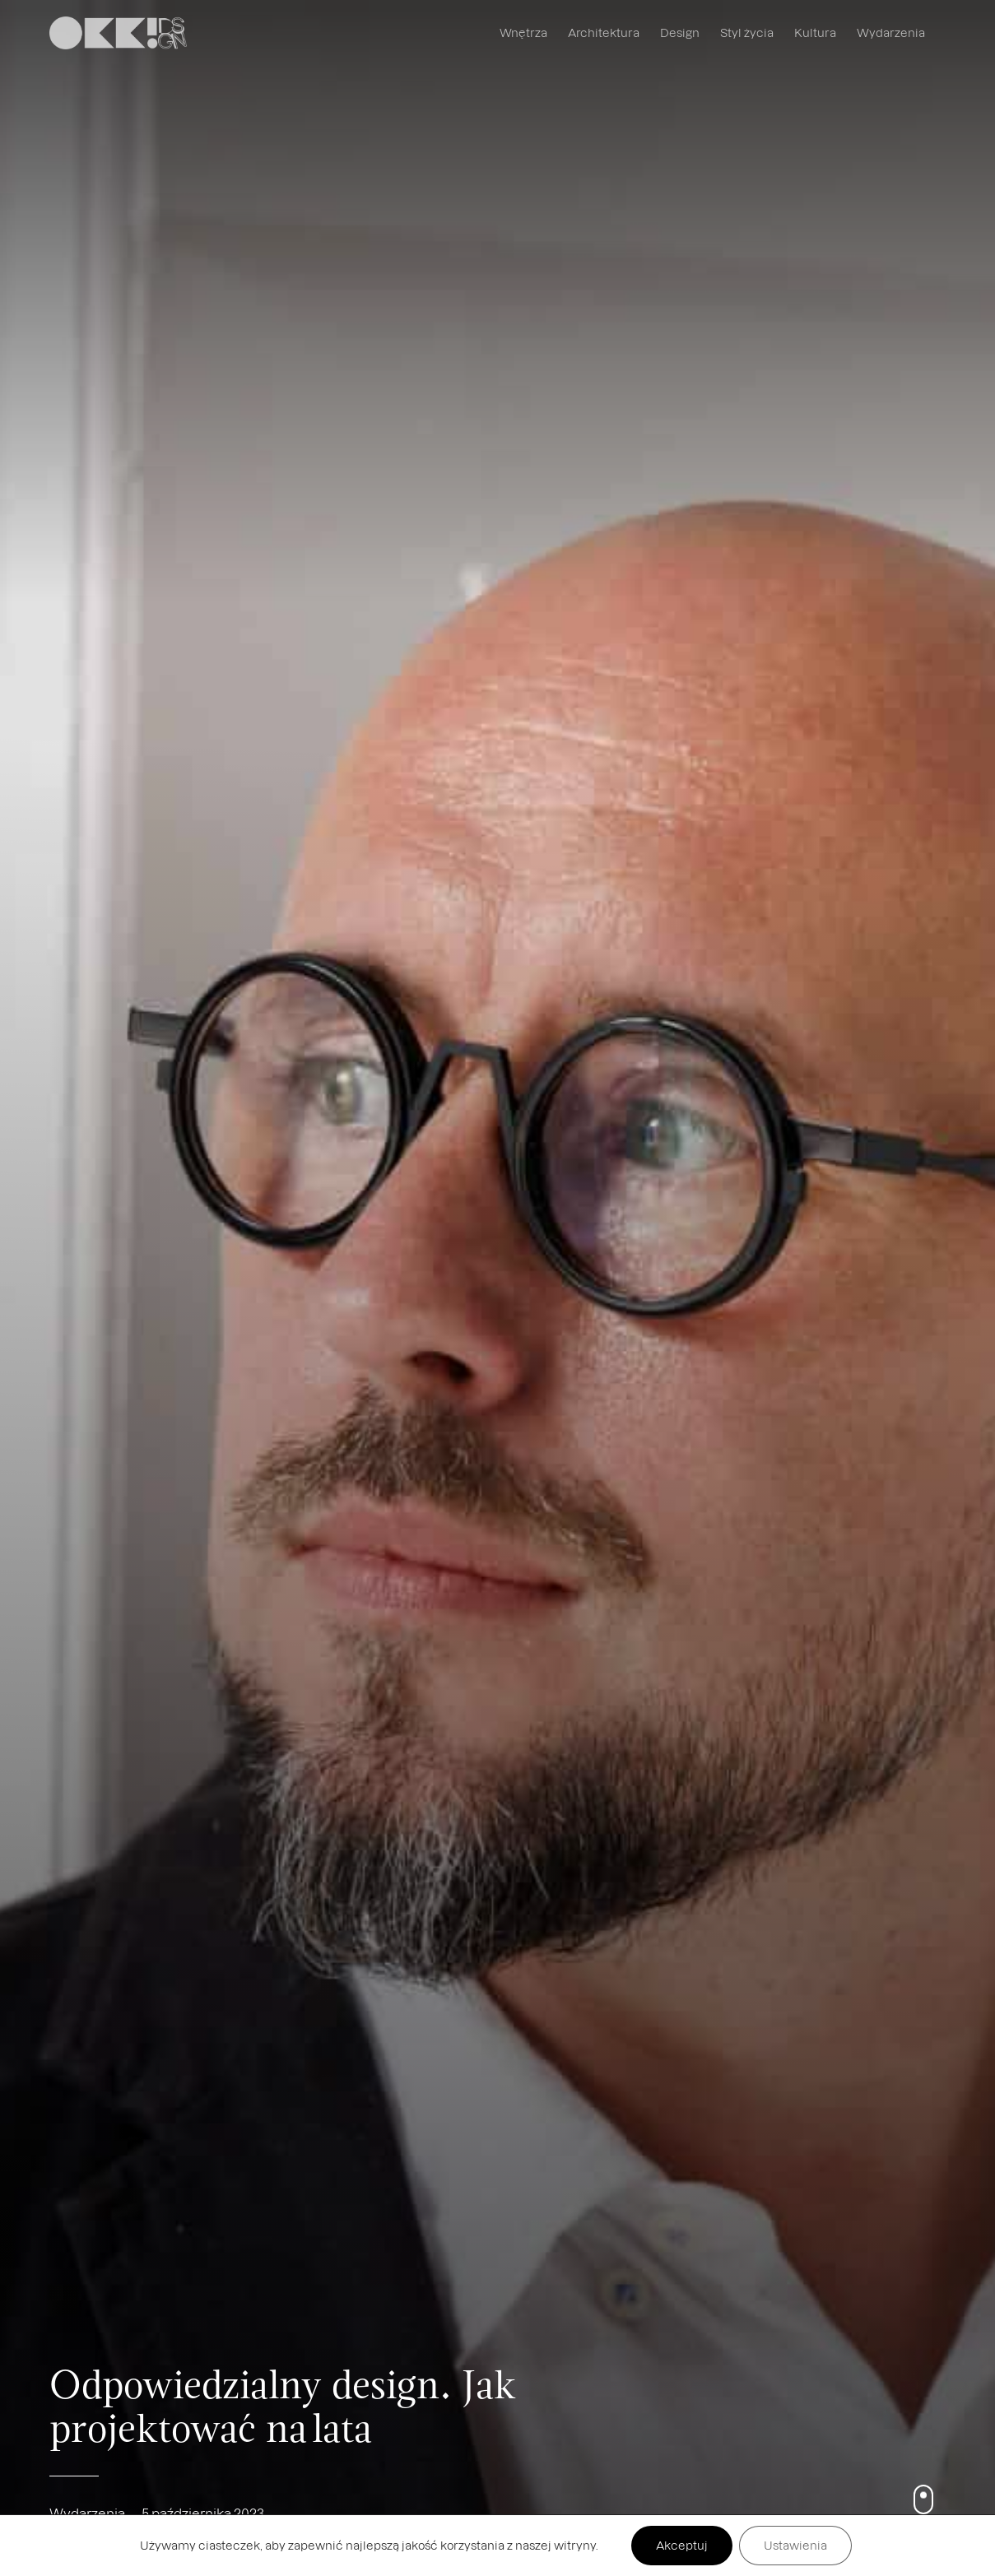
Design (680, 32)
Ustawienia (795, 2545)
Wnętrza (523, 32)
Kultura (815, 32)
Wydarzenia (891, 32)
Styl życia (747, 32)
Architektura (603, 32)
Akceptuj (682, 2545)
